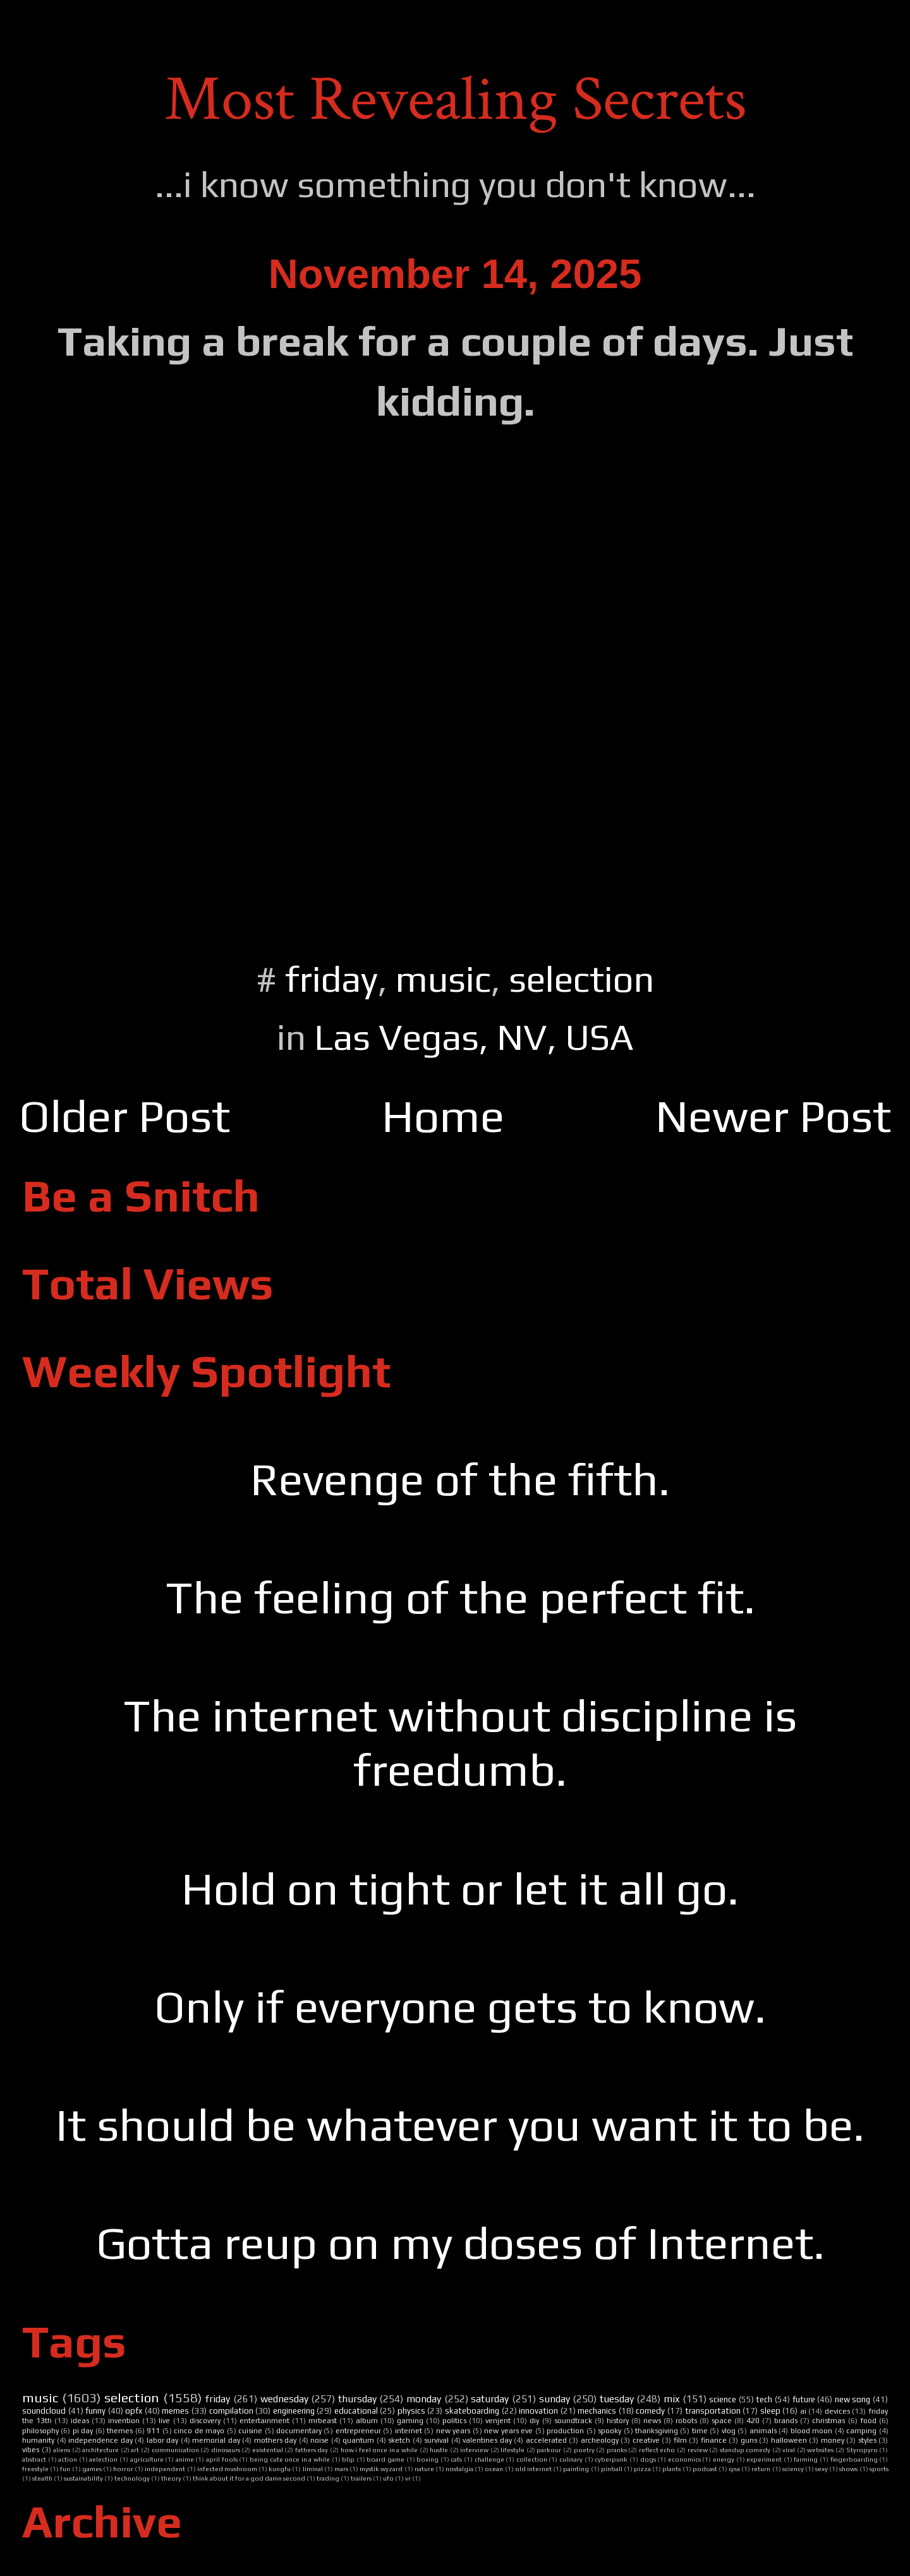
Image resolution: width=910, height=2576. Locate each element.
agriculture (147, 2459)
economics (684, 2459)
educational (356, 2411)
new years (453, 2430)
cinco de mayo (199, 2430)
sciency (793, 2468)
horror (123, 2468)
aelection (103, 2459)
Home (443, 1116)
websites (820, 2449)
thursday (357, 2398)
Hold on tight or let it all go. (460, 1888)
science (722, 2399)
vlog (729, 2430)
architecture (100, 2449)
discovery (205, 2420)
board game (385, 2459)
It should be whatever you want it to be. (460, 2124)
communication (175, 2449)
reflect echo (657, 2449)
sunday (554, 2398)
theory (171, 2478)
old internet (533, 2468)
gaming (410, 2420)
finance (714, 2440)
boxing (427, 2459)
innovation (538, 2411)
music (443, 979)
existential (267, 2449)
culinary (571, 2459)
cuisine (250, 2430)
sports (879, 2468)
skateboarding (472, 2411)
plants (671, 2468)
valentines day (487, 2440)
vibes (30, 2449)
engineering (294, 2411)
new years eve (508, 2430)
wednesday (284, 2398)
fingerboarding (854, 2459)
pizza (642, 2468)
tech (764, 2399)
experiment (764, 2459)
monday (423, 2398)
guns (749, 2440)
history (618, 2420)
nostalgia (459, 2468)
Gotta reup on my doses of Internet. (460, 2243)
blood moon (811, 2430)
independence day (100, 2440)
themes (120, 2430)
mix (671, 2398)
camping (861, 2430)
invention (124, 2420)
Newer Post (773, 1116)
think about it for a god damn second (249, 2478)
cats (456, 2459)
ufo (388, 2478)
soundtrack (573, 2420)
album (367, 2420)
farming (806, 2459)
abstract (34, 2459)
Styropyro (862, 2449)
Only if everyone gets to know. (460, 2006)
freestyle (35, 2468)
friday (331, 979)
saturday (490, 2398)
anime (185, 2459)
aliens (61, 2449)
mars (341, 2468)
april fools (222, 2459)
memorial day (216, 2440)
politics (454, 2420)
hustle (439, 2449)
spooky (609, 2430)
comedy (650, 2411)
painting (576, 2468)
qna (734, 2468)
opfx (133, 2411)
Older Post (124, 1116)
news (652, 2420)
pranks (617, 2449)
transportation (713, 2411)
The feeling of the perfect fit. (460, 1597)
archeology (600, 2440)
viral (788, 2449)
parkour (549, 2449)
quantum (358, 2440)
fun (65, 2468)
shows (848, 2468)
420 (753, 2420)
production (565, 2430)
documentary (299, 2430)
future (803, 2399)
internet (408, 2430)
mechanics (597, 2411)
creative (646, 2440)
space (722, 2420)
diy (534, 2420)
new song (853, 2399)
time (700, 2430)
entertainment (264, 2420)
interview (474, 2449)
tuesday (617, 2398)
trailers (361, 2478)
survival (436, 2440)
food (868, 2420)
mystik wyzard (381, 2468)
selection (581, 979)
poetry (584, 2449)
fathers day (312, 2449)
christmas (828, 2420)
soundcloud (44, 2411)
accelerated (546, 2440)
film (680, 2440)
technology (132, 2478)
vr (408, 2478)
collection (531, 2459)
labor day (163, 2440)
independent (165, 2468)
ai (803, 2411)
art (135, 2449)
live (164, 2420)
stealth (42, 2478)
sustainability (83, 2478)
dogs (648, 2459)
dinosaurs (225, 2449)
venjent (498, 2420)
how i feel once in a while (379, 2449)
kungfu (280, 2468)
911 (153, 2430)
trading (328, 2478)
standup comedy (745, 2449)
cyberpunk (611, 2459)
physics (411, 2411)
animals (763, 2430)
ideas (80, 2420)
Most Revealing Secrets (455, 99)
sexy (821, 2468)
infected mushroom (227, 2468)
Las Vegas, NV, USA (474, 1037)
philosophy (40, 2430)
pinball (611, 2468)
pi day (83, 2430)
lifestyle (512, 2449)
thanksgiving (656, 2430)
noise (319, 2440)
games (92, 2468)
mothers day (275, 2440)
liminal (313, 2468)
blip (348, 2459)
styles (867, 2440)
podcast (705, 2468)
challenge (489, 2459)
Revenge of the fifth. (460, 1479)
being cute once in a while (290, 2459)
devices (837, 2411)
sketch (399, 2440)
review (698, 2449)
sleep (770, 2411)
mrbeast (322, 2420)
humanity (38, 2440)
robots (686, 2420)
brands (786, 2420)
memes (175, 2411)
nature (424, 2468)
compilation (231, 2411)
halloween (789, 2440)
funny (95, 2411)
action (67, 2459)
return (760, 2468)
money (832, 2440)
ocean (494, 2468)
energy (723, 2459)
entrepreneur (358, 2430)
